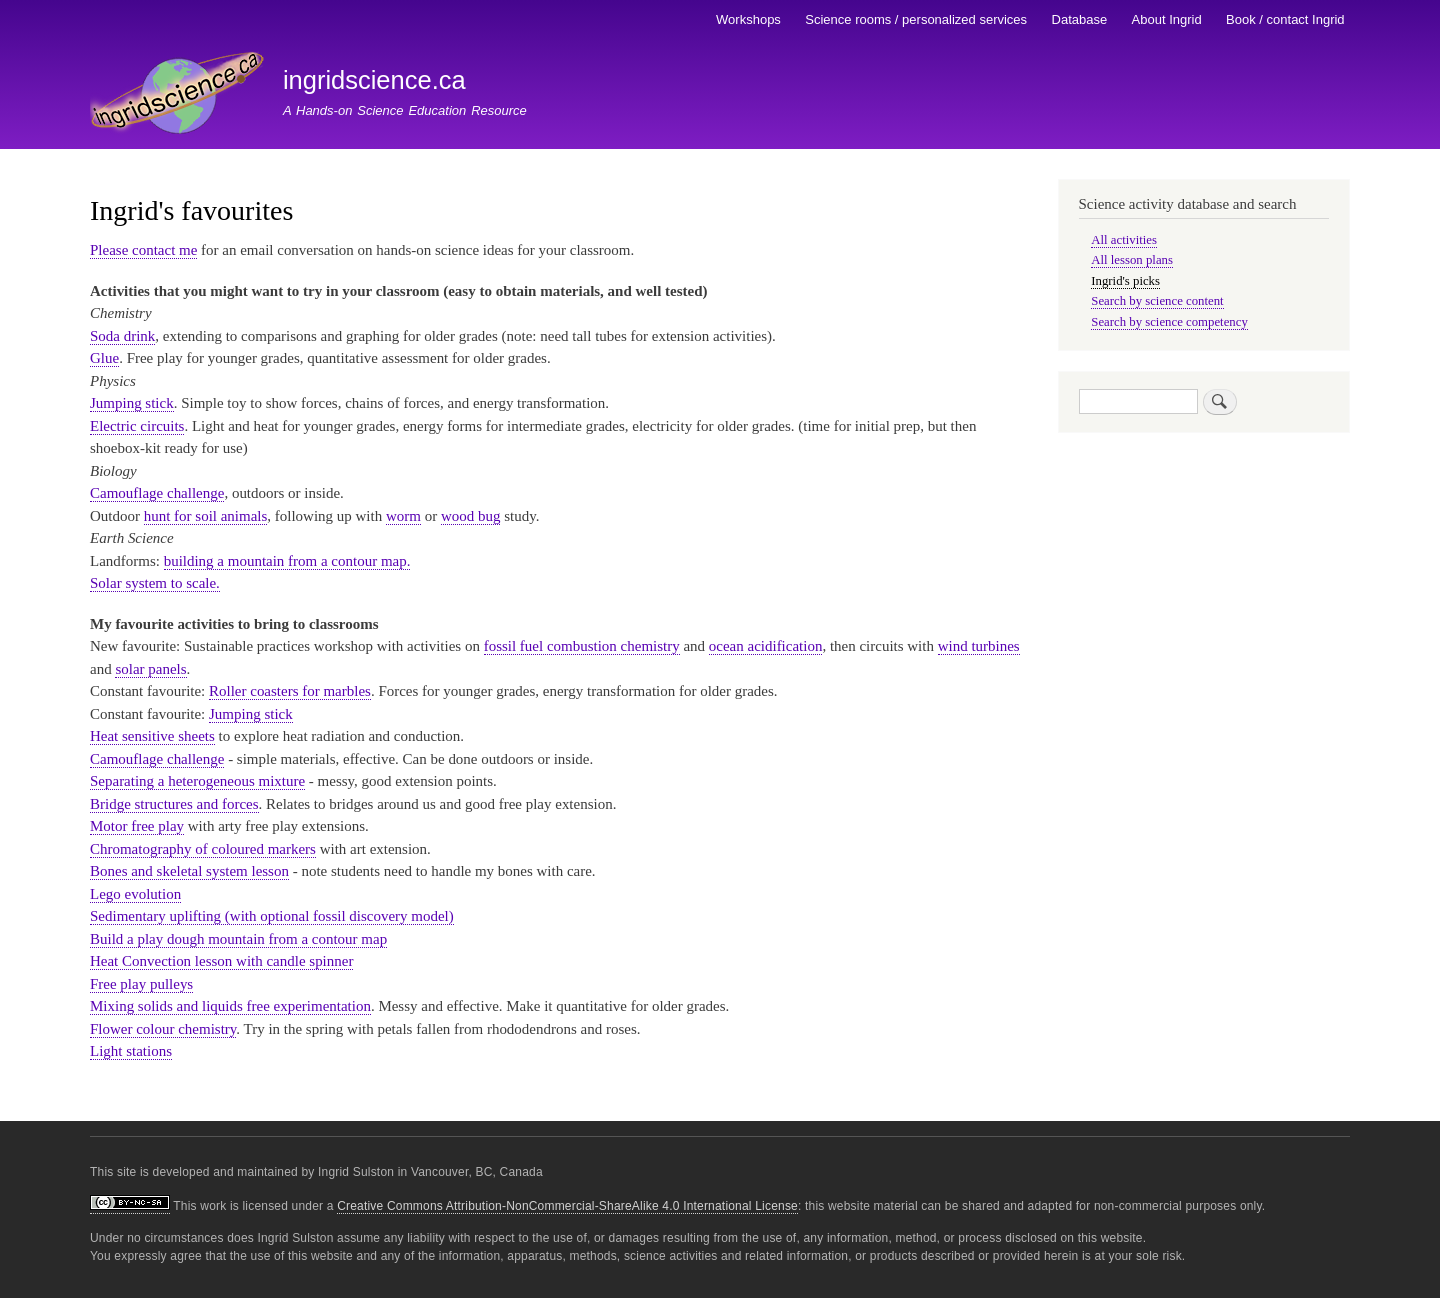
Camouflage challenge (157, 493)
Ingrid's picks (1125, 281)
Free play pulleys (141, 984)
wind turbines (979, 646)
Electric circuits (137, 426)
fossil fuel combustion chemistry (582, 646)
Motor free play (137, 826)
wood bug (471, 516)
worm (403, 516)
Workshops (748, 19)
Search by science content (1157, 301)
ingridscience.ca (374, 80)
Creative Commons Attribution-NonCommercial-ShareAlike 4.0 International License (567, 1206)
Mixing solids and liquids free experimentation (230, 1006)
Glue (104, 358)
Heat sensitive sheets (152, 736)
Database (1080, 19)
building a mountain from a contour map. (287, 561)
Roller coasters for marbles (290, 691)
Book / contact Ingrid (1285, 19)
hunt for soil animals (206, 516)
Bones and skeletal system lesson (189, 871)
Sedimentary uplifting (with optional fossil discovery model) (272, 916)
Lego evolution (135, 894)
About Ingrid (1167, 19)
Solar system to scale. (155, 583)
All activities (1124, 240)
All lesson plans (1132, 260)
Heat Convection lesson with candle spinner (221, 961)
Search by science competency (1169, 322)
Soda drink (122, 336)
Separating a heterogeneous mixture (197, 781)
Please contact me (143, 250)
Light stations (131, 1051)
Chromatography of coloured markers (203, 849)
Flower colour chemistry (163, 1029)
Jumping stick (132, 403)
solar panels (150, 669)
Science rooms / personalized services (916, 19)
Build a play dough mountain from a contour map (238, 939)
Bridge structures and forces (174, 804)
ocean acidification (766, 646)
